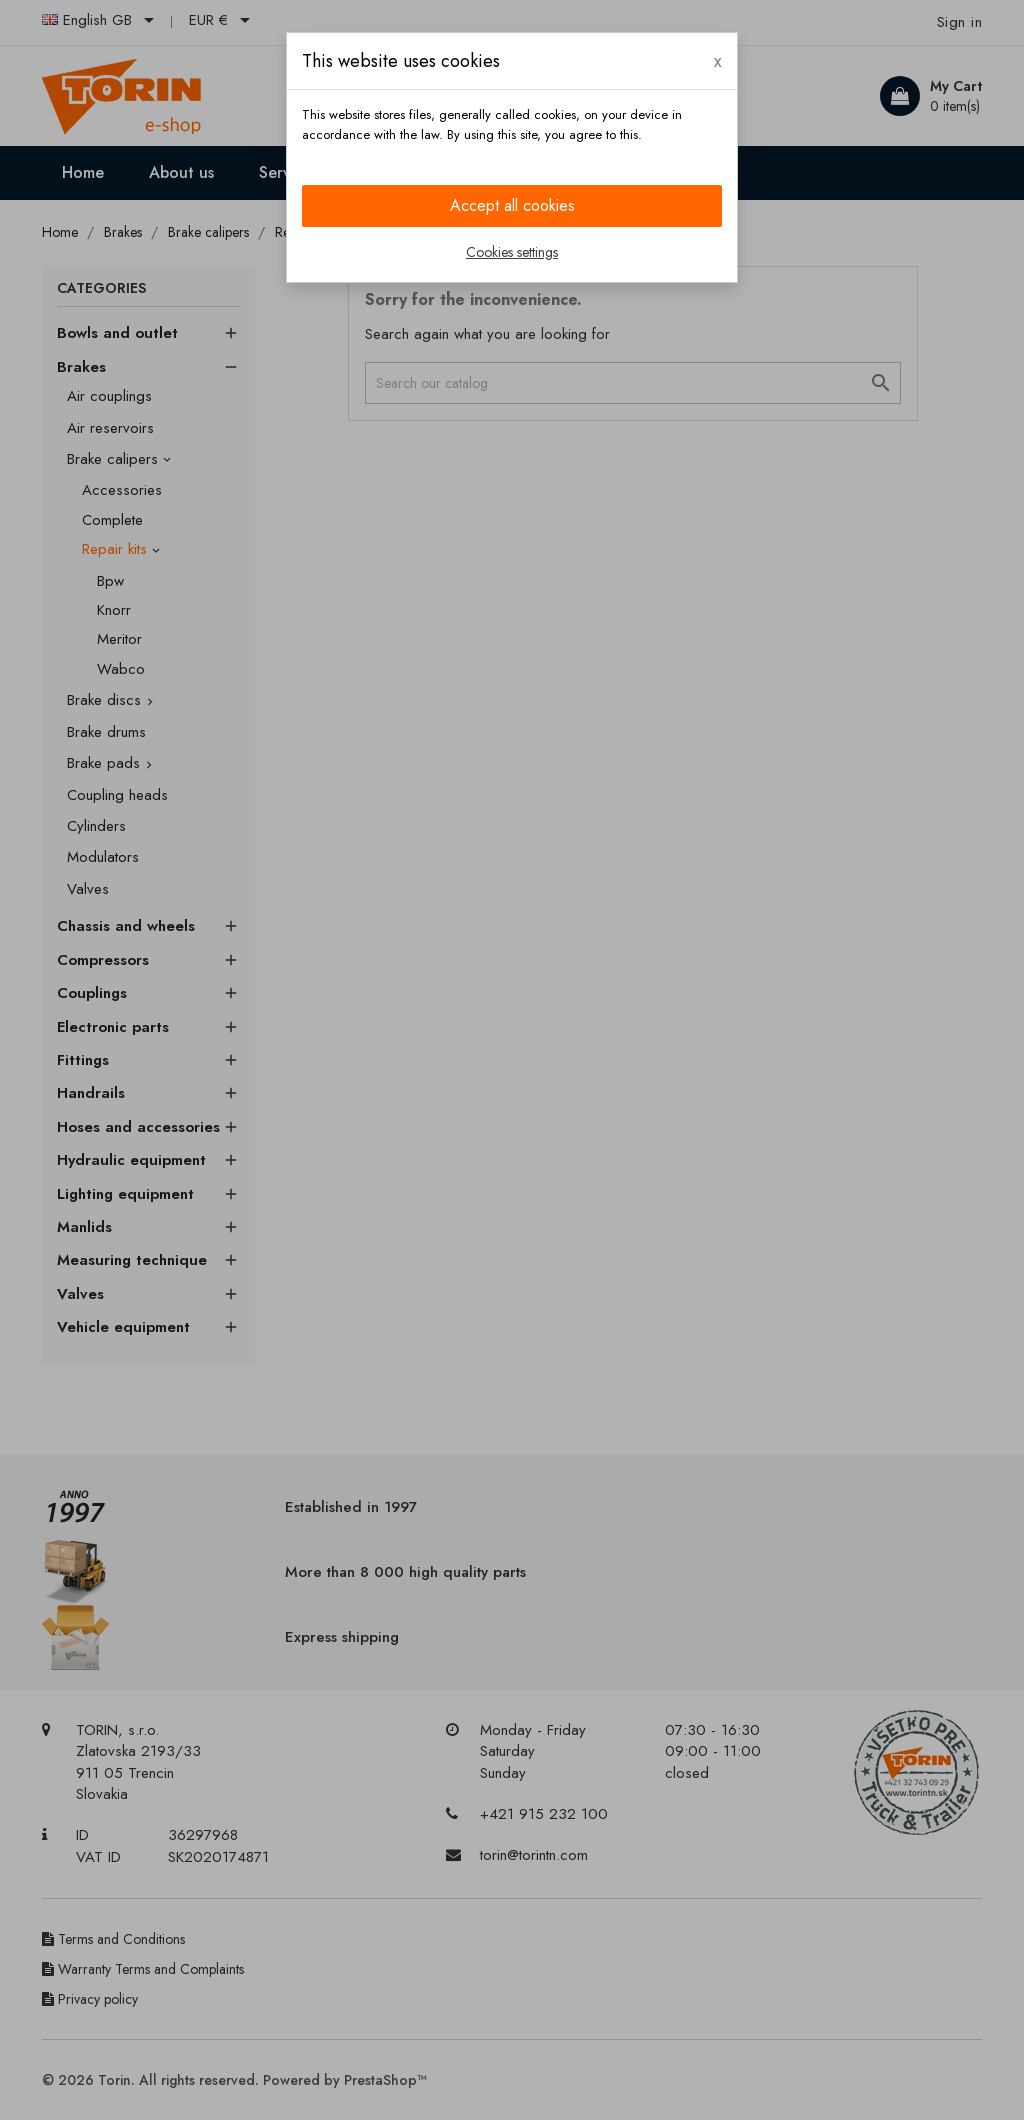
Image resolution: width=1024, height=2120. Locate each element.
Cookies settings (512, 252)
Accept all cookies (512, 205)
